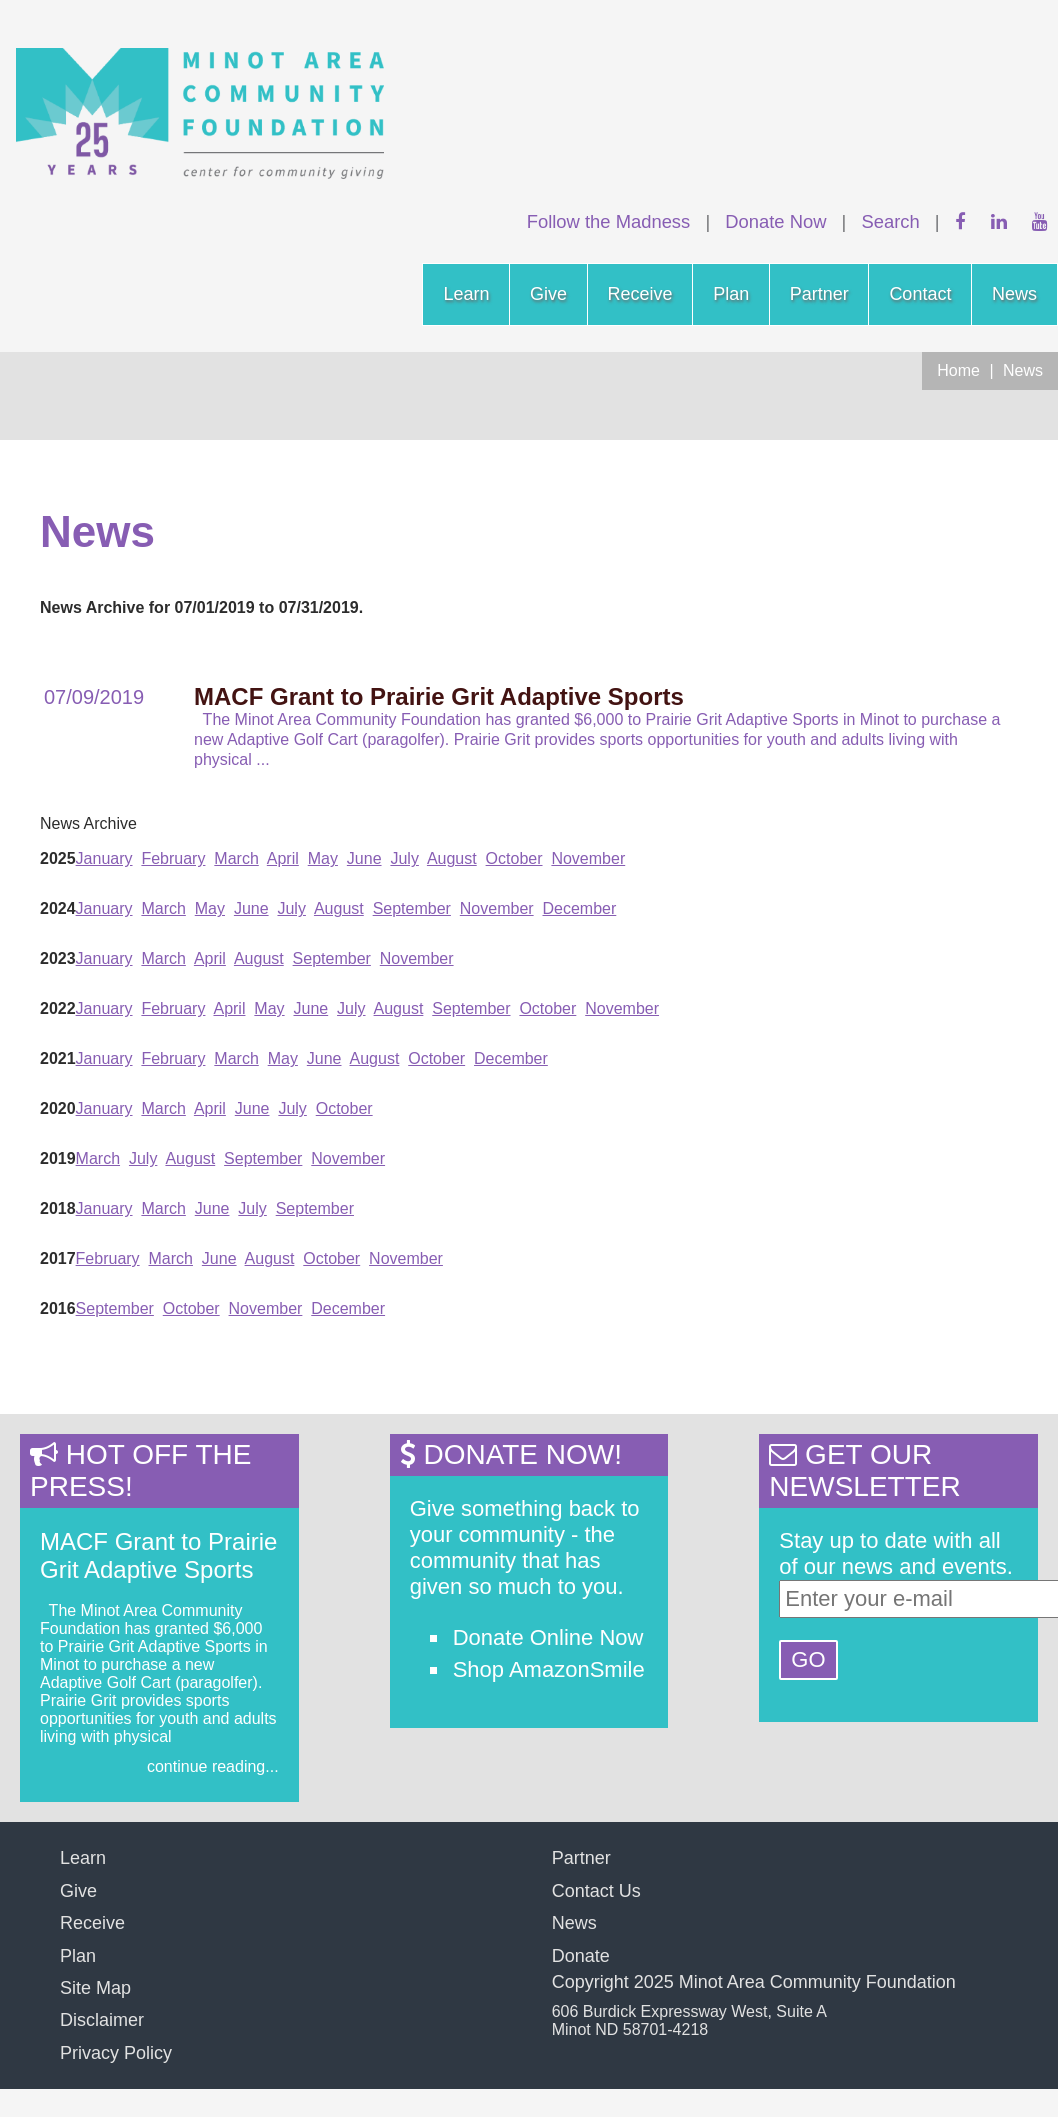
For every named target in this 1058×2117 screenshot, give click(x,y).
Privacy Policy (116, 2053)
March (236, 858)
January (104, 858)
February (173, 858)
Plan (731, 294)
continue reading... (213, 1766)
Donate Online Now (548, 1637)
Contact (920, 294)
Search (890, 221)
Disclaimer (102, 2020)
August (452, 858)
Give (548, 294)
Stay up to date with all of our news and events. (896, 1553)
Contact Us (596, 1891)
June (364, 858)
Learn (466, 294)
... (262, 759)
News (1014, 294)
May (323, 858)
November (588, 858)
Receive (640, 294)
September (412, 908)
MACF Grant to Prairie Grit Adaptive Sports (158, 1555)
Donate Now (775, 221)
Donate (581, 1956)
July (404, 858)
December (580, 908)
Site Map (95, 1988)
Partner (819, 294)
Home (958, 370)
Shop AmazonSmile (549, 1669)
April (283, 858)
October (514, 858)
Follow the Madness (609, 221)
